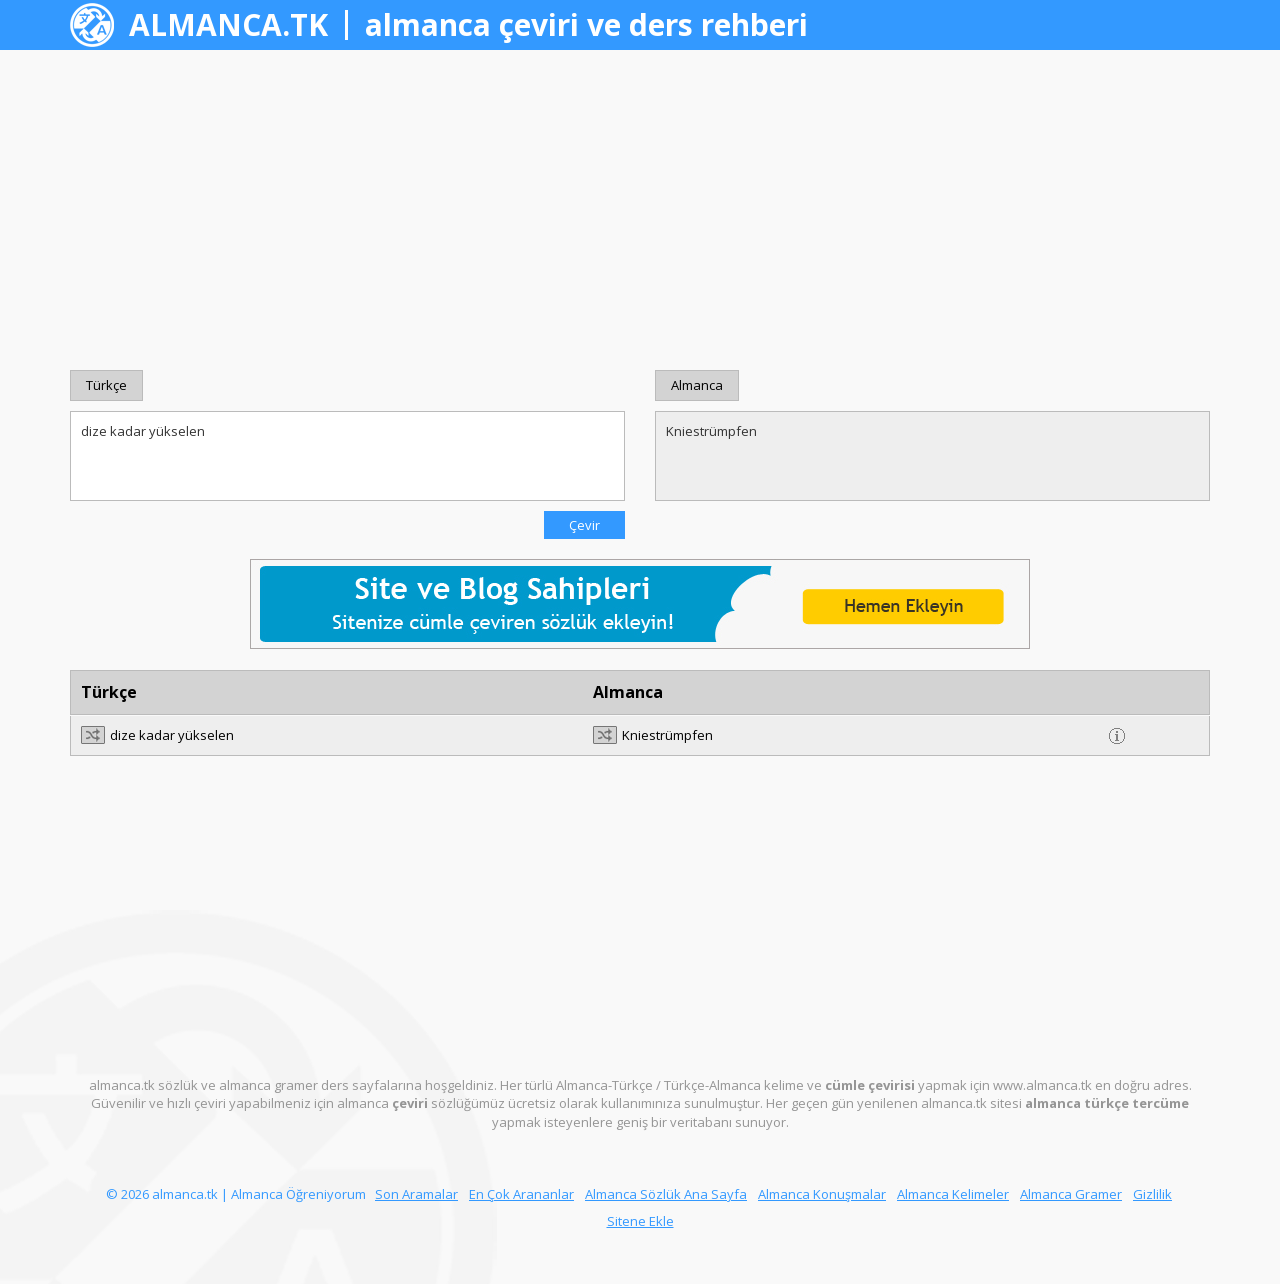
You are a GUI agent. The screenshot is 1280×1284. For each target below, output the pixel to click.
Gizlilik (1152, 1194)
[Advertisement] (640, 210)
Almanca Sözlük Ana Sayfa (666, 1194)
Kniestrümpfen (932, 456)
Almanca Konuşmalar (822, 1194)
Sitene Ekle (640, 1221)
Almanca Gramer (1071, 1194)
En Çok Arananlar (521, 1194)
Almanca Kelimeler (953, 1194)
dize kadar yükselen (347, 456)
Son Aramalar (416, 1194)
